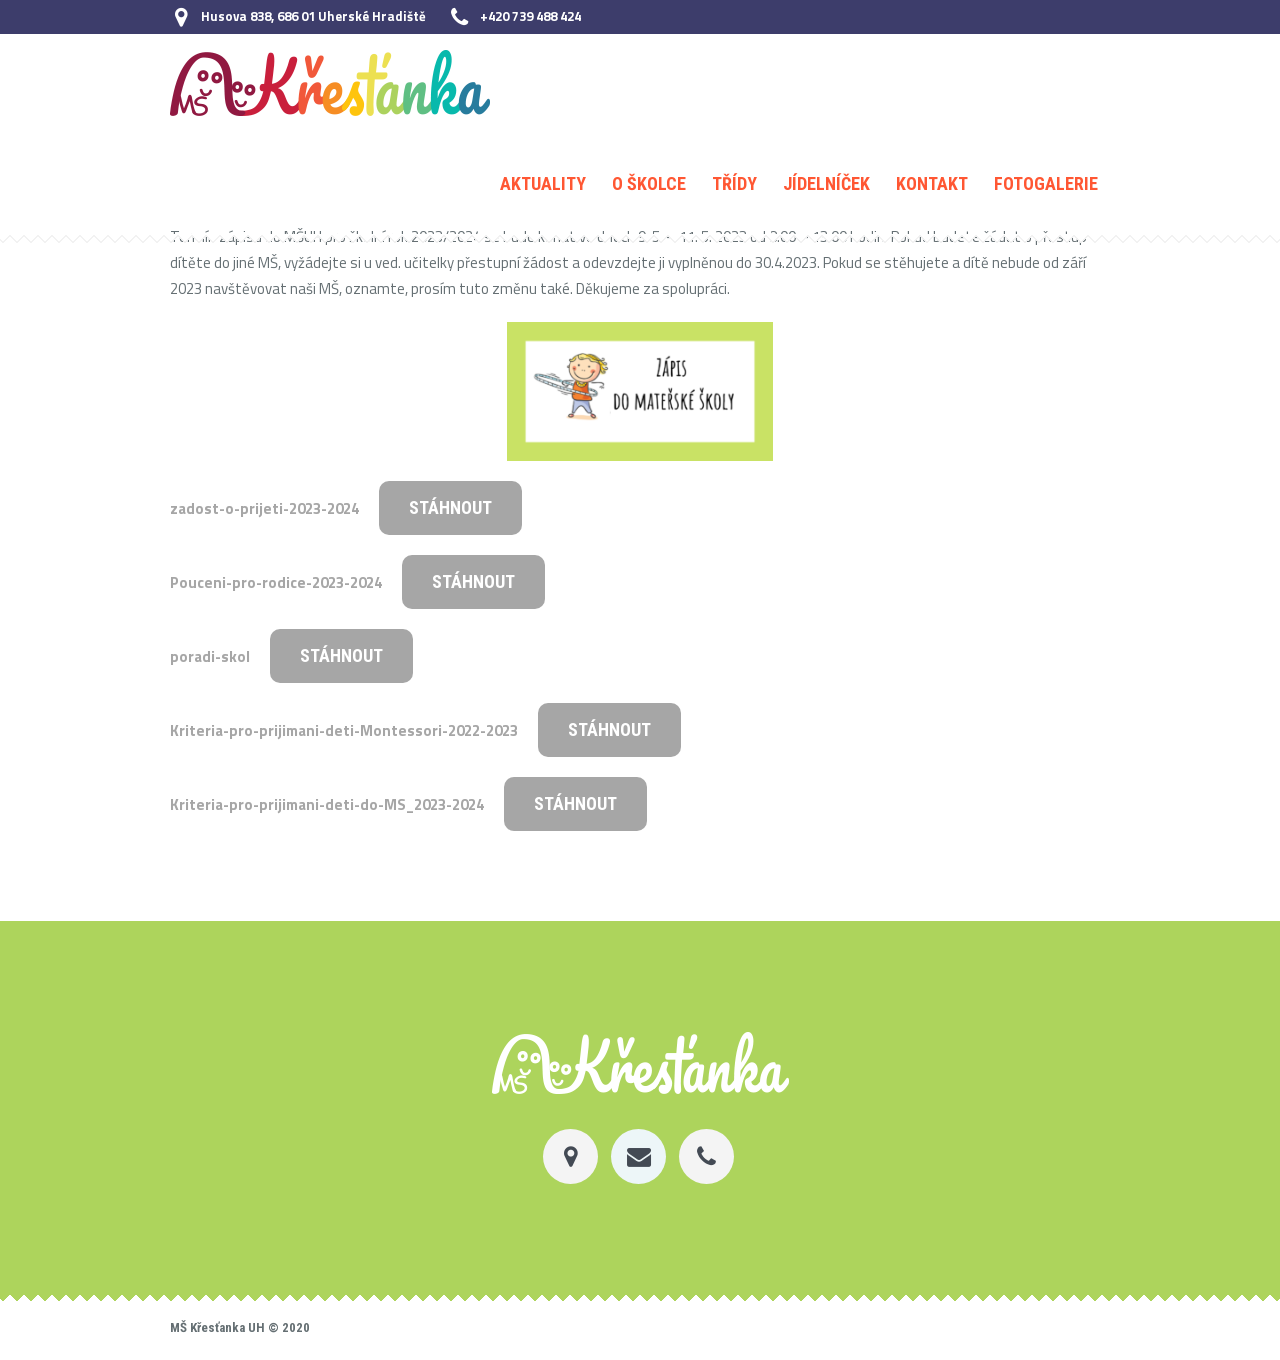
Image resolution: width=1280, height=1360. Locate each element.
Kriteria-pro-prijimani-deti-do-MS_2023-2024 (327, 804)
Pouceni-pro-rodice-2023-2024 (276, 582)
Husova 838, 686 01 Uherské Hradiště (313, 16)
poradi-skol (210, 656)
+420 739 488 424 (530, 16)
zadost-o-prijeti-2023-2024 (264, 508)
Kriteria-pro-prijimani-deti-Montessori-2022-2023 (344, 730)
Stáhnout (450, 507)
